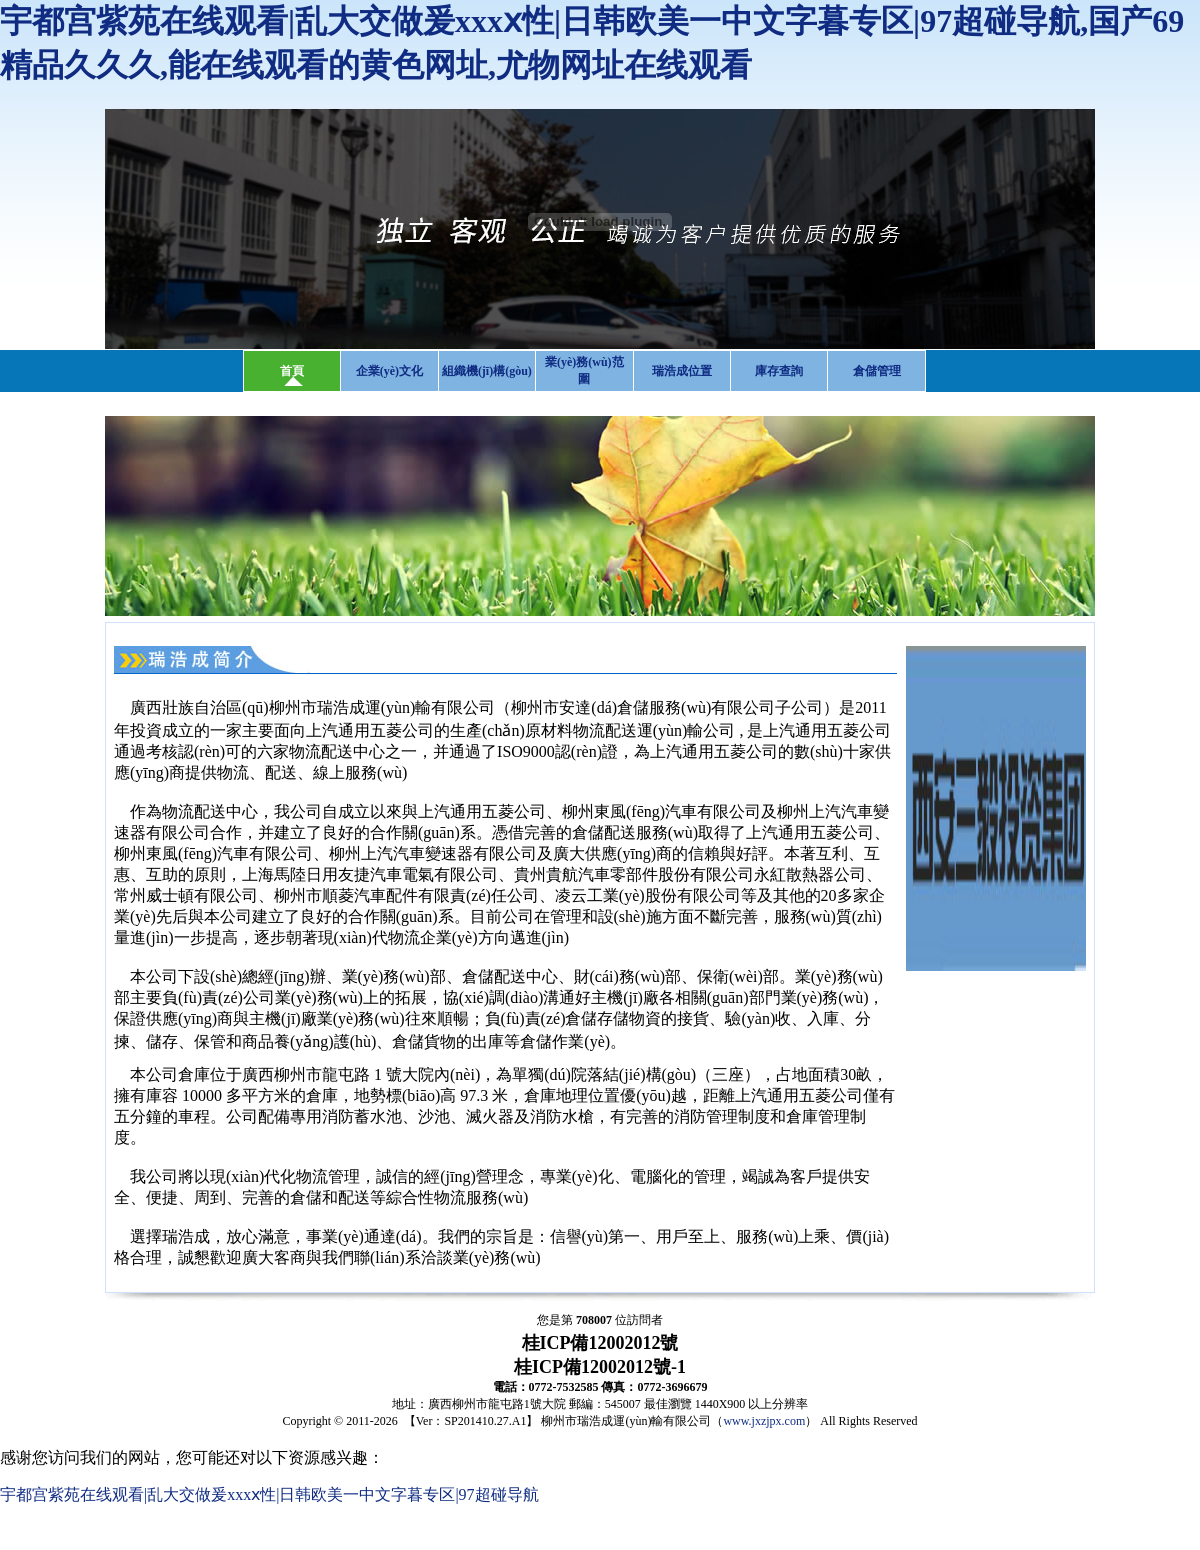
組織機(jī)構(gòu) (487, 371)
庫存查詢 (779, 371)
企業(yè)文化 (389, 371)
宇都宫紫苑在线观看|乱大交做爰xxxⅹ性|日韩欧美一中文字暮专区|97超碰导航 (269, 1494)
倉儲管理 (877, 371)
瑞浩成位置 (682, 371)
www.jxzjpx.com (764, 1421)
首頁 (292, 371)
